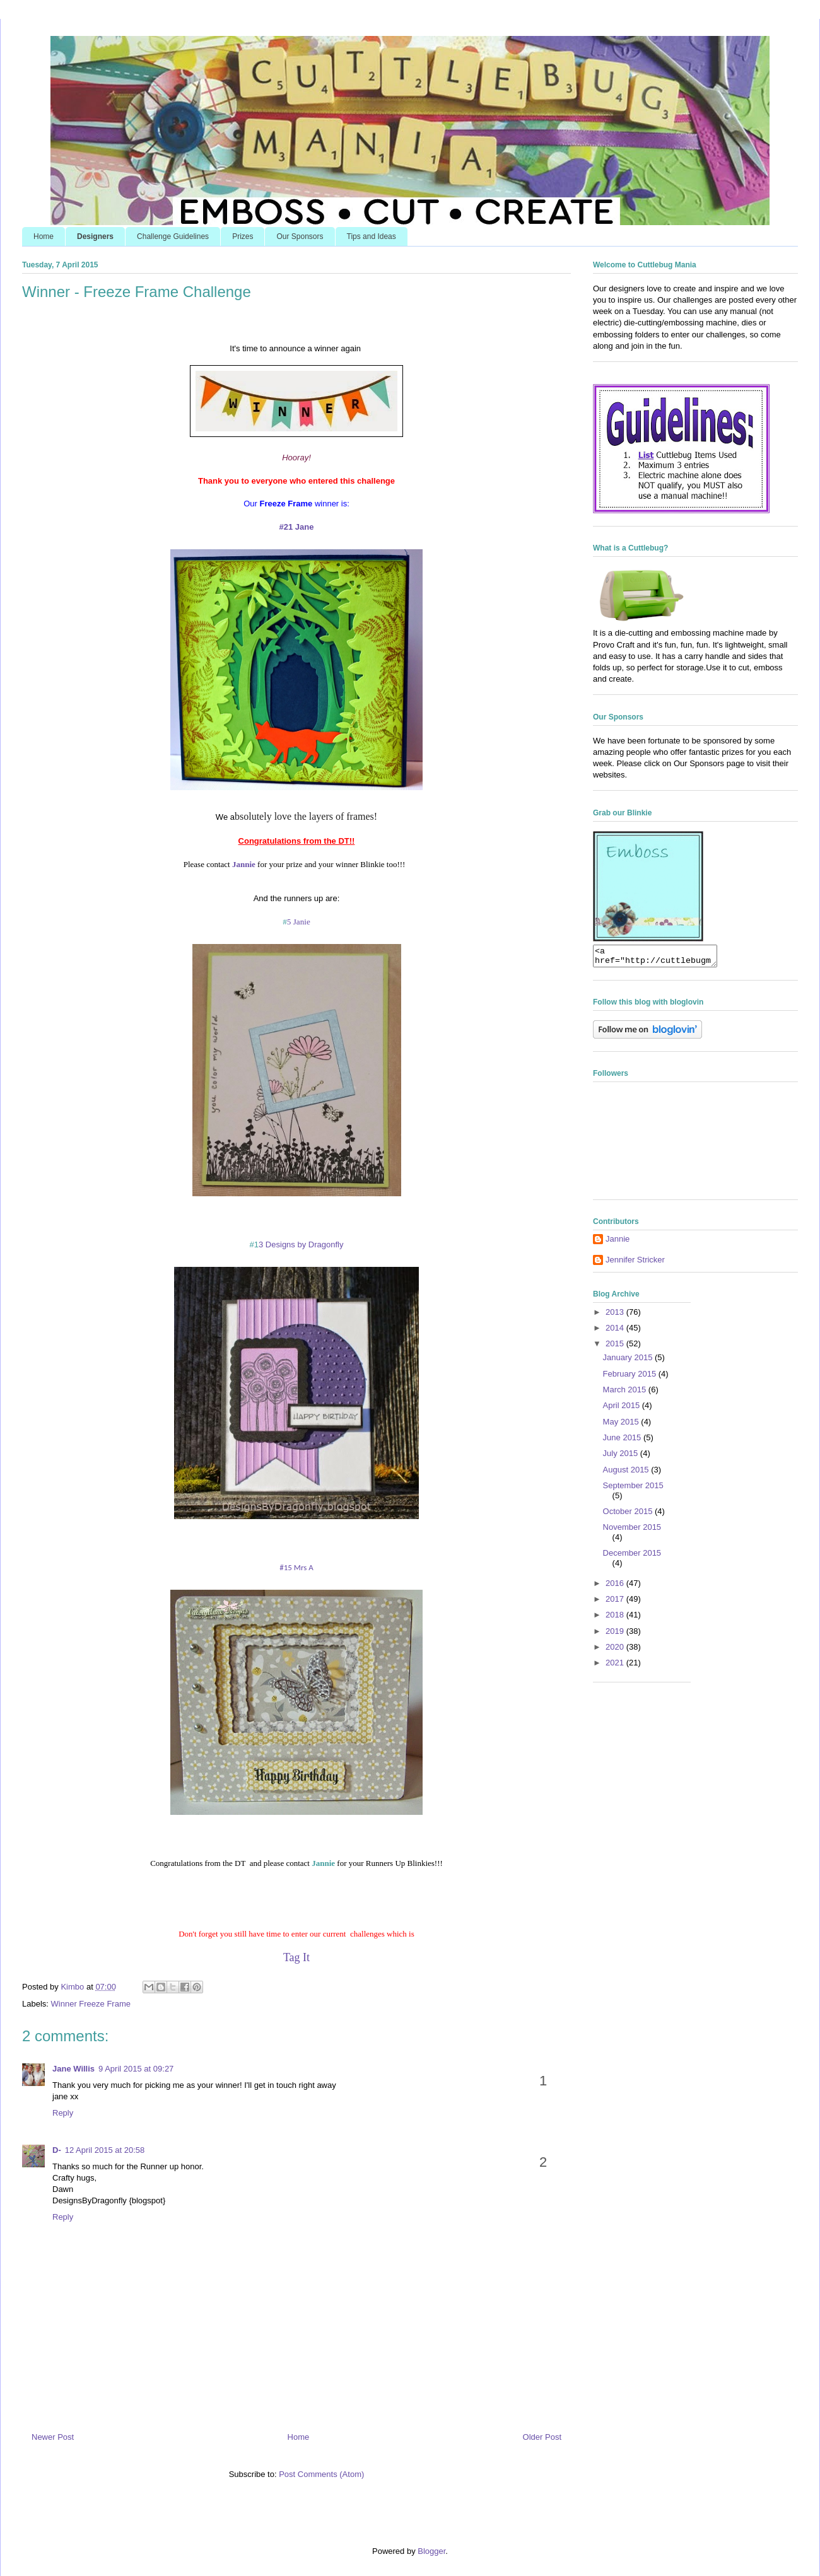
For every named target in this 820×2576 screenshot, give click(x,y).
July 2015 (621, 1457)
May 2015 (622, 1425)
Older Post (542, 2437)
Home (43, 236)
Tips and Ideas (371, 236)
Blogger (431, 2551)
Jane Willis (73, 2068)
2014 (616, 1331)
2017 (616, 1602)
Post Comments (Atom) (321, 2474)
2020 (616, 1650)
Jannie (323, 1863)
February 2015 (631, 1377)
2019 (616, 1635)
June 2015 (623, 1441)
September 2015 (633, 1489)
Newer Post (53, 2437)
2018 (616, 1618)
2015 (616, 1347)
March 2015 (625, 1393)
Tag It (296, 1957)
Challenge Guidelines (173, 236)
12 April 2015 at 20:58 (105, 2150)
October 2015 (629, 1515)
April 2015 (622, 1409)
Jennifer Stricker (635, 1263)
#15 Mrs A (296, 1567)
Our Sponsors (299, 236)
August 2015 (627, 1473)
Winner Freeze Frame (91, 2003)
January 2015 (629, 1361)
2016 (616, 1587)
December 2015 (632, 1556)
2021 (616, 1666)
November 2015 (632, 1531)
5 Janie (296, 921)
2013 (616, 1315)
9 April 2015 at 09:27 (135, 2068)
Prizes (242, 236)
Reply (62, 2113)
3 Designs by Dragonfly (297, 1244)
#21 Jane (296, 527)
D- (56, 2150)
